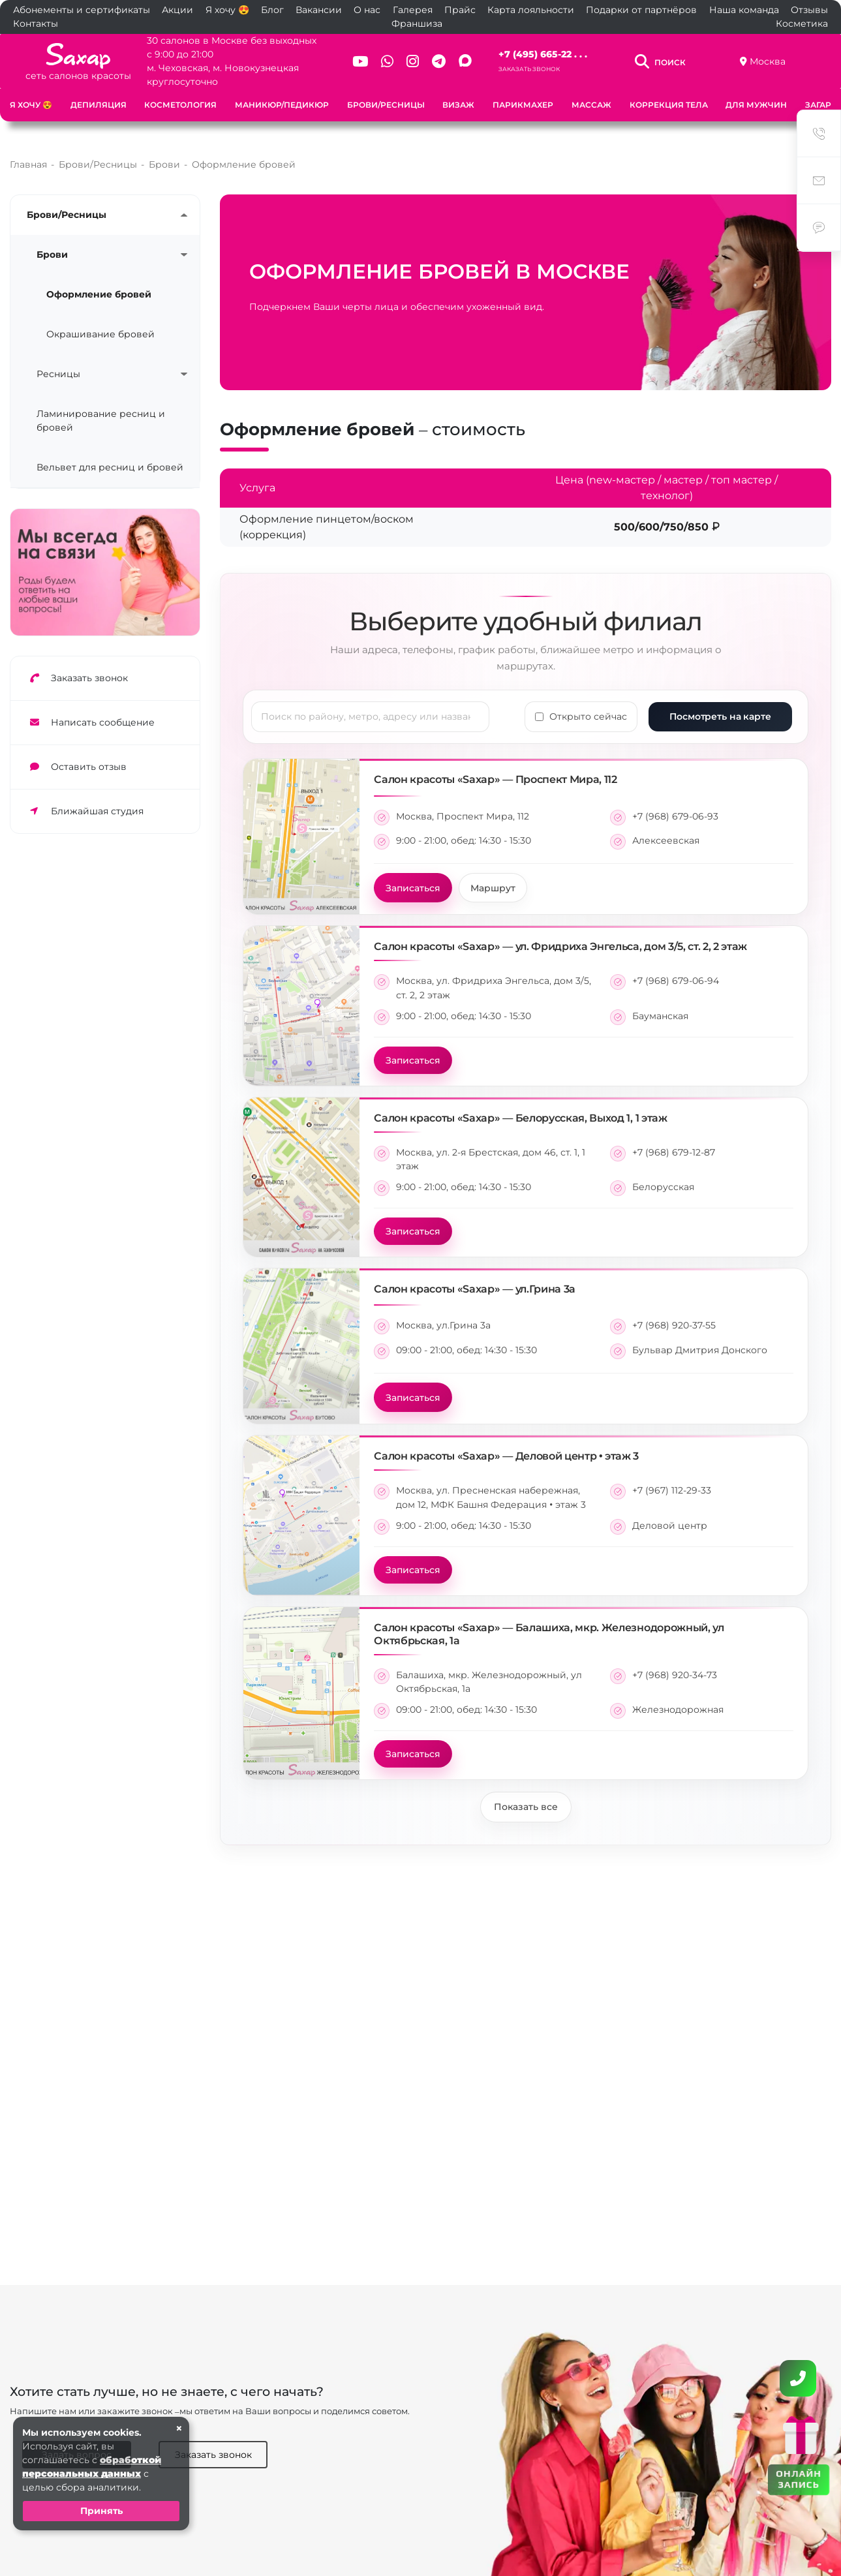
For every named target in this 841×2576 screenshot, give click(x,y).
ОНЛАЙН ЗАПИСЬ (798, 2478)
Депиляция (98, 105)
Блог (272, 10)
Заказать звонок (529, 68)
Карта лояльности (530, 10)
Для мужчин (756, 105)
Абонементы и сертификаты (81, 10)
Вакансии (319, 10)
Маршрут (492, 874)
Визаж (458, 105)
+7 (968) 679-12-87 (673, 1138)
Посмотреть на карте (720, 703)
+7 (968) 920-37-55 (674, 1311)
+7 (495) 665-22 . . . (542, 54)
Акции (177, 10)
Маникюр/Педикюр (282, 105)
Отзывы (809, 10)
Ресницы (58, 360)
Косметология (180, 105)
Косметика (802, 23)
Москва (768, 61)
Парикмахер (523, 105)
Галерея (413, 10)
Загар (818, 105)
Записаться (413, 874)
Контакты (35, 23)
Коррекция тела (669, 105)
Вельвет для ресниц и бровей (110, 453)
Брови (52, 241)
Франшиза (416, 23)
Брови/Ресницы (386, 105)
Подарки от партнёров (641, 10)
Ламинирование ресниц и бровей (101, 407)
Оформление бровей (98, 280)
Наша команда (744, 10)
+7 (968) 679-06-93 (675, 802)
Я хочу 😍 (227, 10)
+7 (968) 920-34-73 (674, 1661)
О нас (367, 10)
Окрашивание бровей (100, 320)
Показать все (526, 1793)
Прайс (460, 10)
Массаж (591, 105)
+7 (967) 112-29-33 (671, 1476)
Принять (101, 2511)
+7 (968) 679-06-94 (675, 967)
